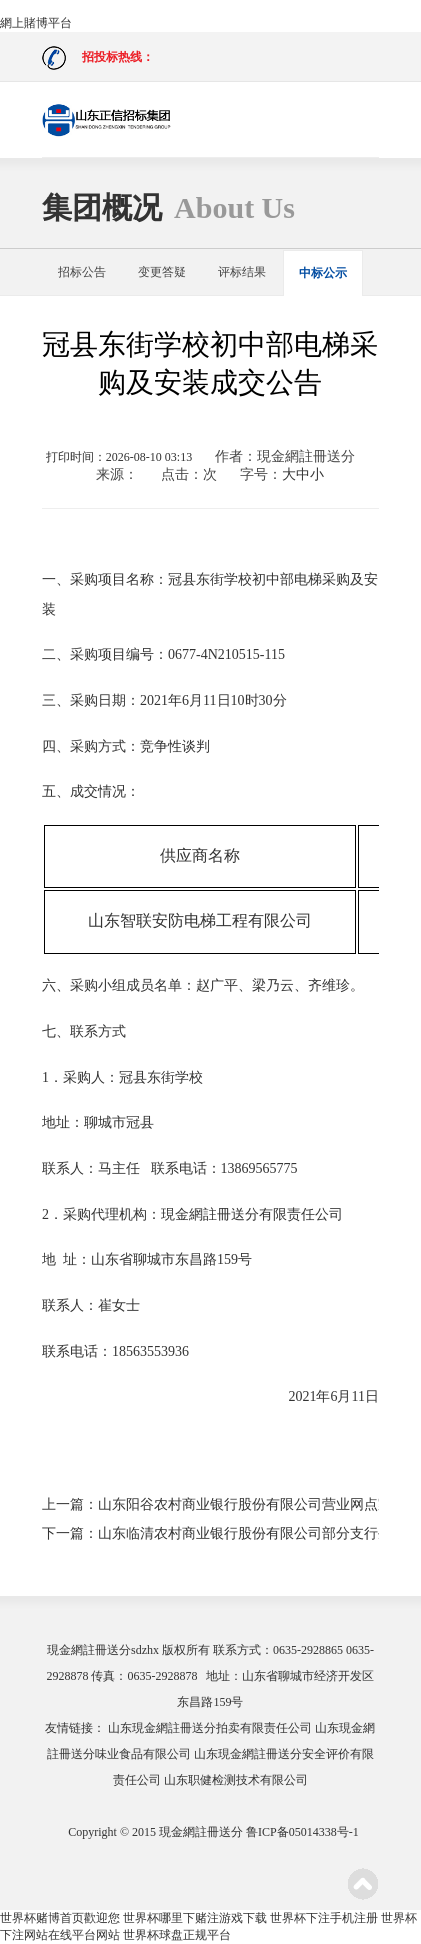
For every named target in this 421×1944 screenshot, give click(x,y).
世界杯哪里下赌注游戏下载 (195, 1918)
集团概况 (168, 207)
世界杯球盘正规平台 (177, 1935)
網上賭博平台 (36, 23)
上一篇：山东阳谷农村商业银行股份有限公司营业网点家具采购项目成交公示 (210, 1504)
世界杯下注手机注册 (324, 1918)
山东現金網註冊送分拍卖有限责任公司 (210, 1728)
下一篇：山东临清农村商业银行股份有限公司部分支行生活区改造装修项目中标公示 (210, 1533)
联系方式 (237, 1650)
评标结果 (242, 272)
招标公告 (82, 272)
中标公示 (323, 273)
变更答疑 (162, 272)
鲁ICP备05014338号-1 (302, 1832)
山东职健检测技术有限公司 (236, 1780)
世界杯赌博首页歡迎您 (60, 1918)
